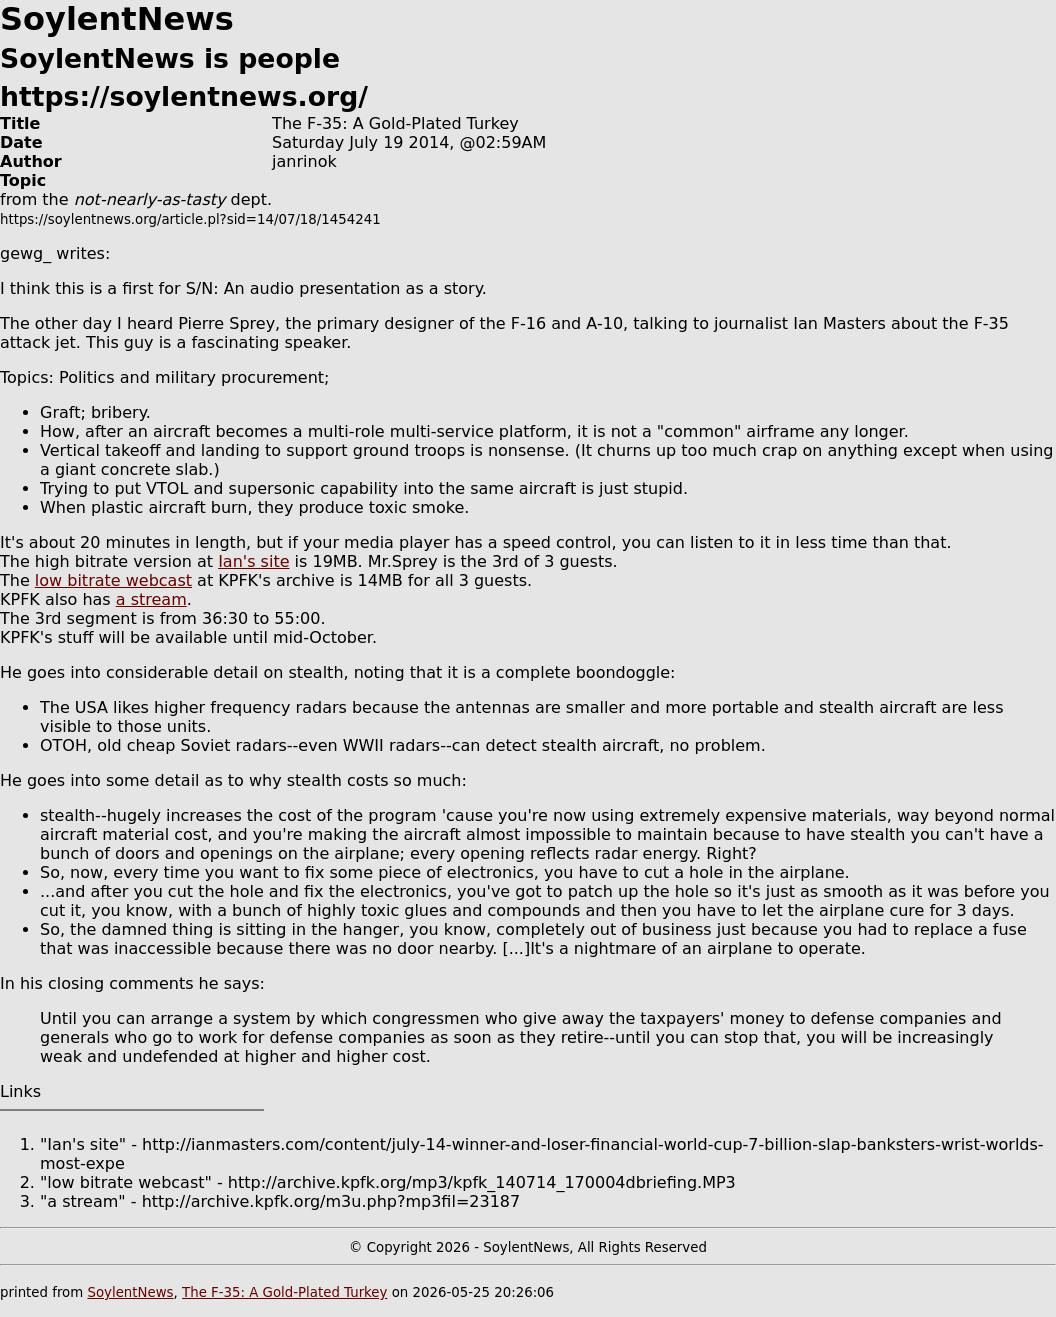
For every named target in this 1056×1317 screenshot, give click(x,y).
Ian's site (253, 561)
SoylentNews (130, 1292)
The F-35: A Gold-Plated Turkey (284, 1292)
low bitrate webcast (113, 580)
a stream (151, 599)
